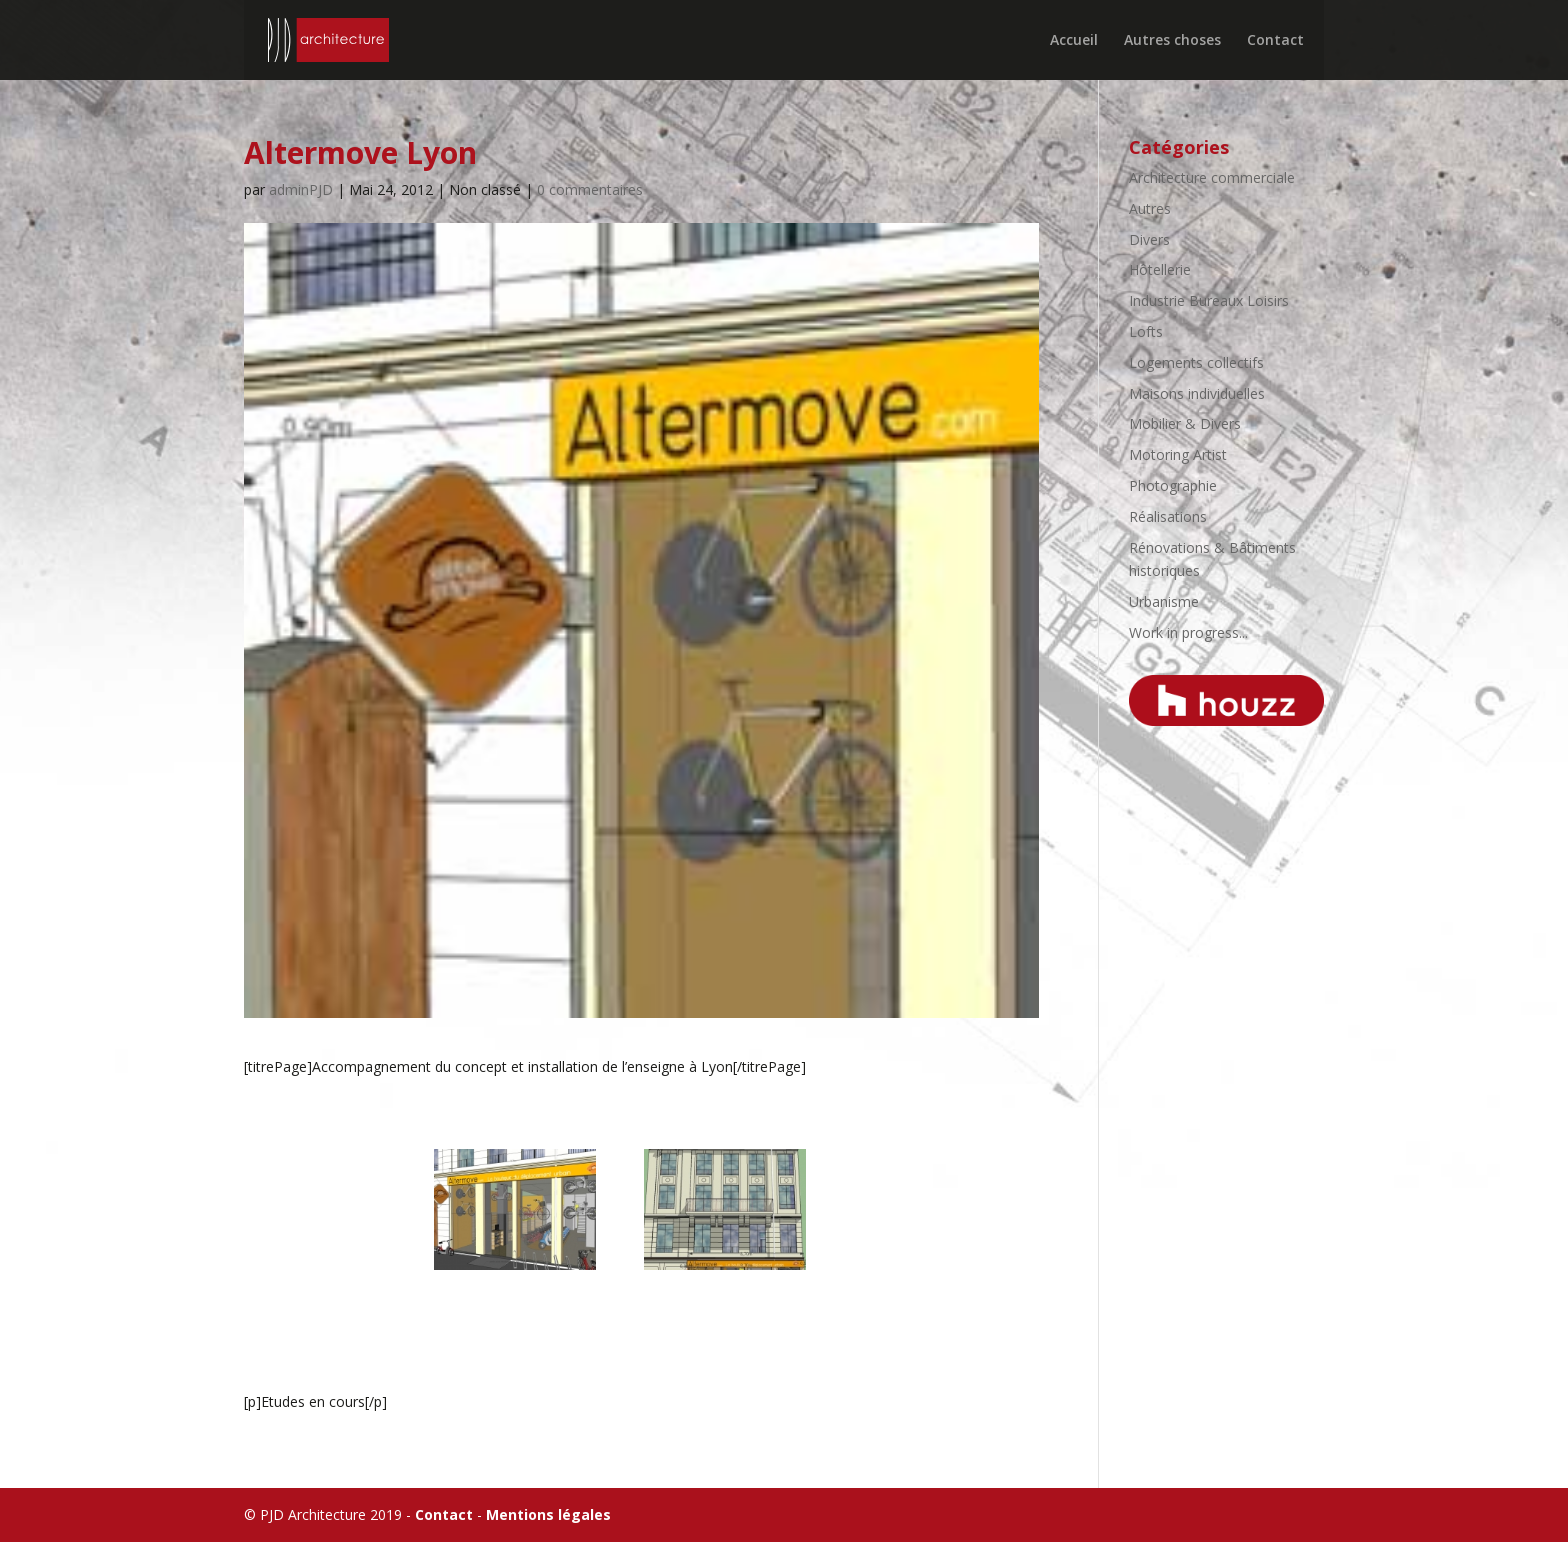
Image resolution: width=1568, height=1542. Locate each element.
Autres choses (1172, 41)
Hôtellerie (1160, 269)
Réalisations (1168, 516)
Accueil (1074, 41)
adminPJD (301, 189)
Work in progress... (1188, 632)
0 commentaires (590, 189)
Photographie (1173, 485)
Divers (1149, 239)
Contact (1275, 41)
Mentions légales (548, 1514)
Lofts (1146, 331)
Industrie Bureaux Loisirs (1209, 300)
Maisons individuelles (1197, 393)
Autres (1150, 208)
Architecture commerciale (1212, 177)
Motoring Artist (1178, 454)
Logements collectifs (1196, 362)
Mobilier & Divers (1185, 423)
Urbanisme (1164, 601)
